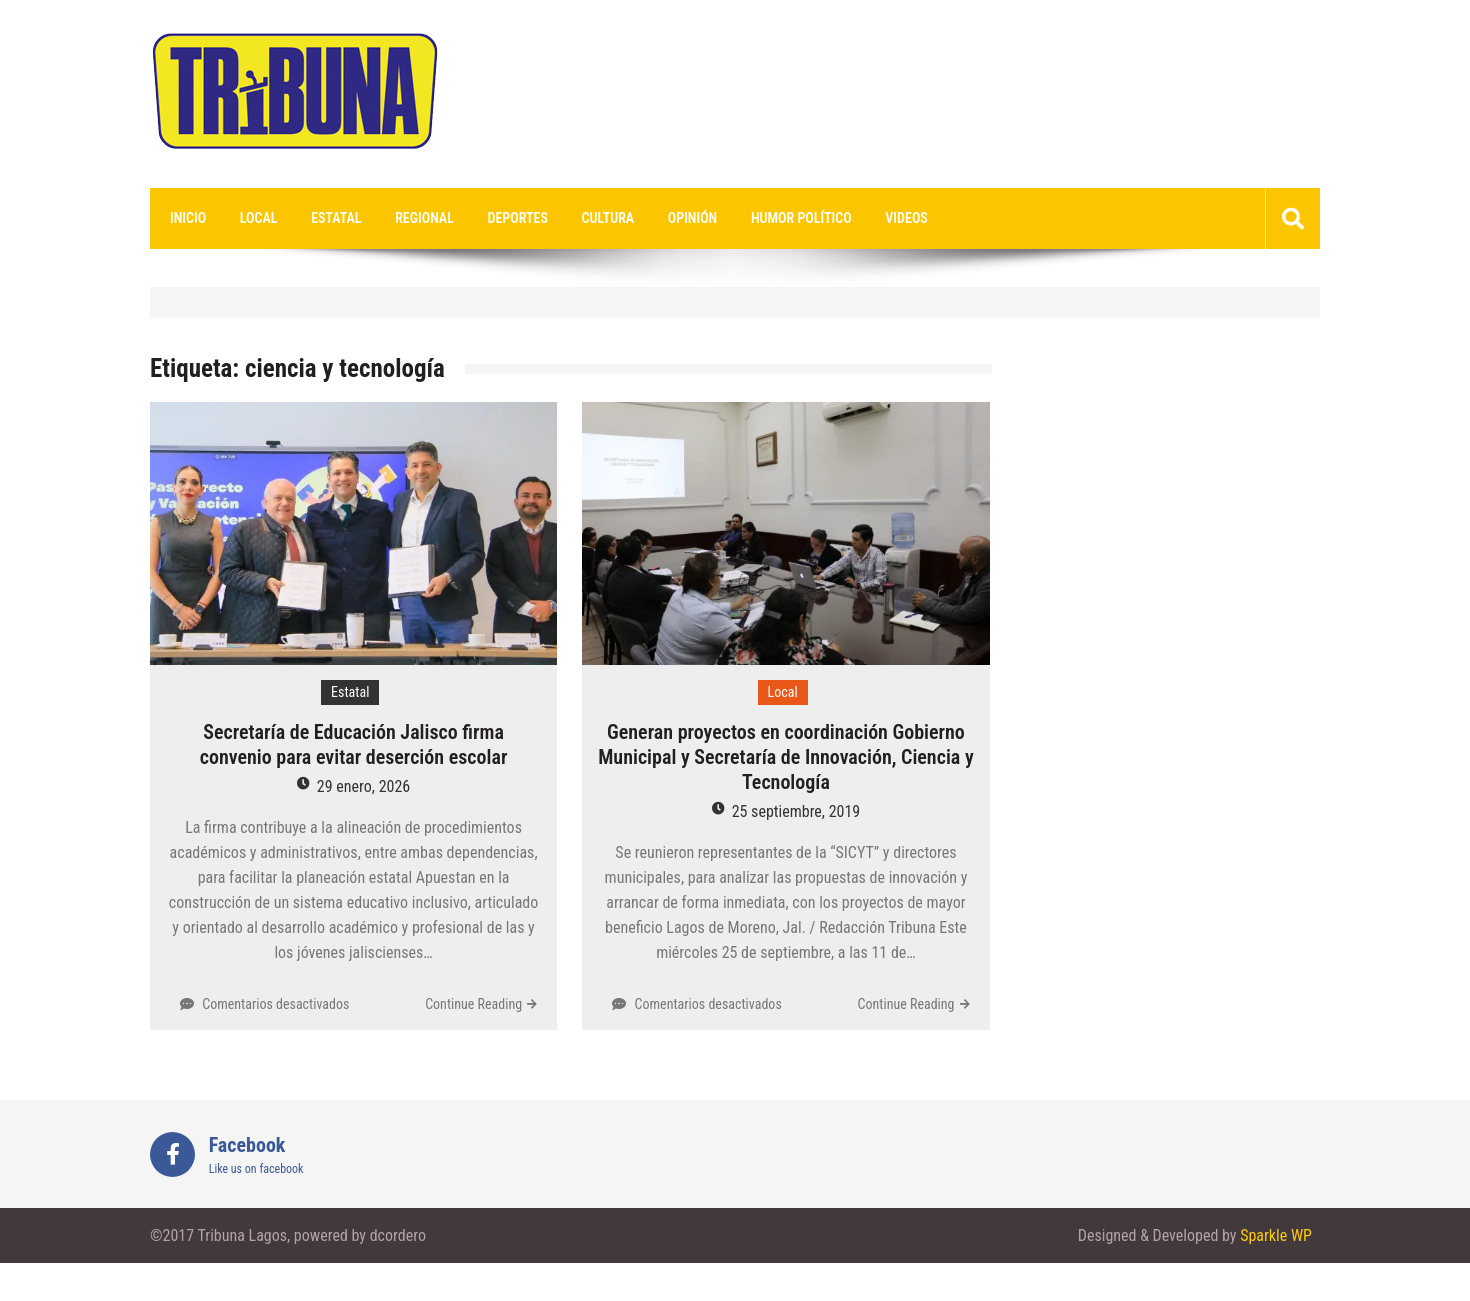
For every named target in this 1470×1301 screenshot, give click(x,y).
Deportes (518, 218)
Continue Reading (473, 1004)
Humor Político (801, 218)
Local (259, 218)
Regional (424, 218)
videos (906, 218)
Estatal (336, 218)
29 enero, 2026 (363, 786)
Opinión (692, 218)
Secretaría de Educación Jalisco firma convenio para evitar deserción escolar (354, 744)
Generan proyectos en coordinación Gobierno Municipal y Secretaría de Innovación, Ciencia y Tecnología (785, 757)
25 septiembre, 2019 (796, 811)
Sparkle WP (1276, 1235)
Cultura (608, 218)
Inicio (188, 218)
